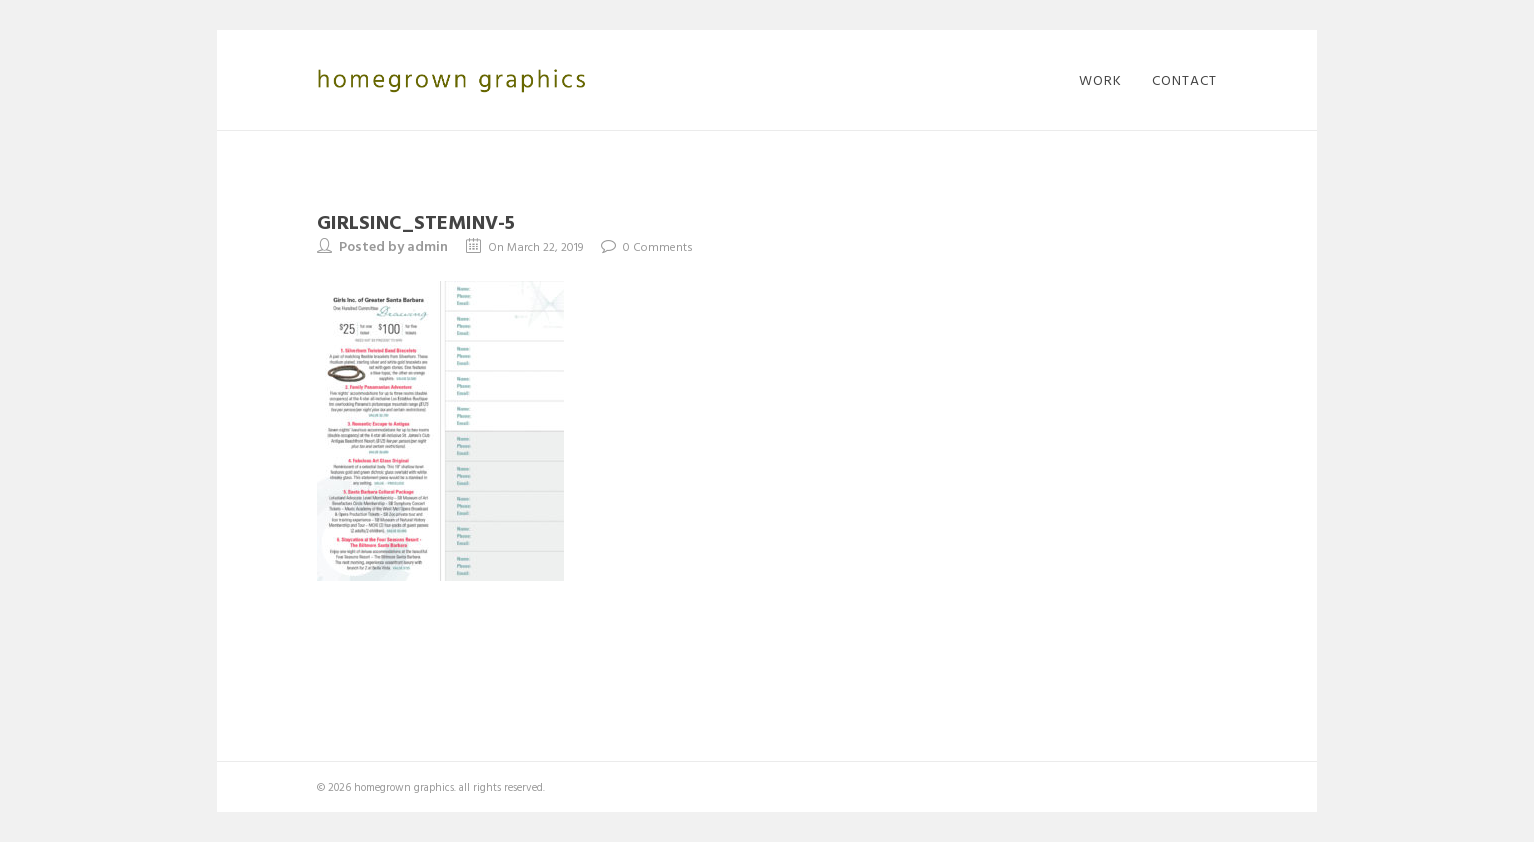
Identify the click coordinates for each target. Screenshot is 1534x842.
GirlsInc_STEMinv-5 (416, 221)
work (1100, 80)
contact (1184, 80)
